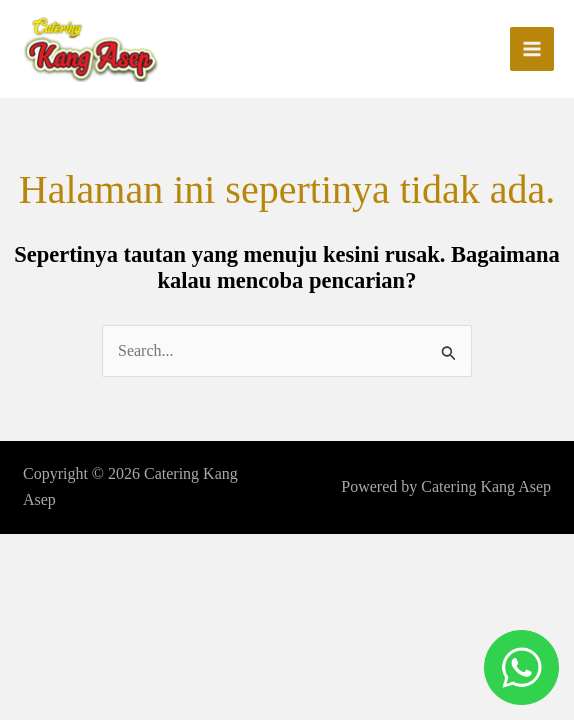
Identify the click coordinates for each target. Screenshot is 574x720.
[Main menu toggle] (532, 51)
